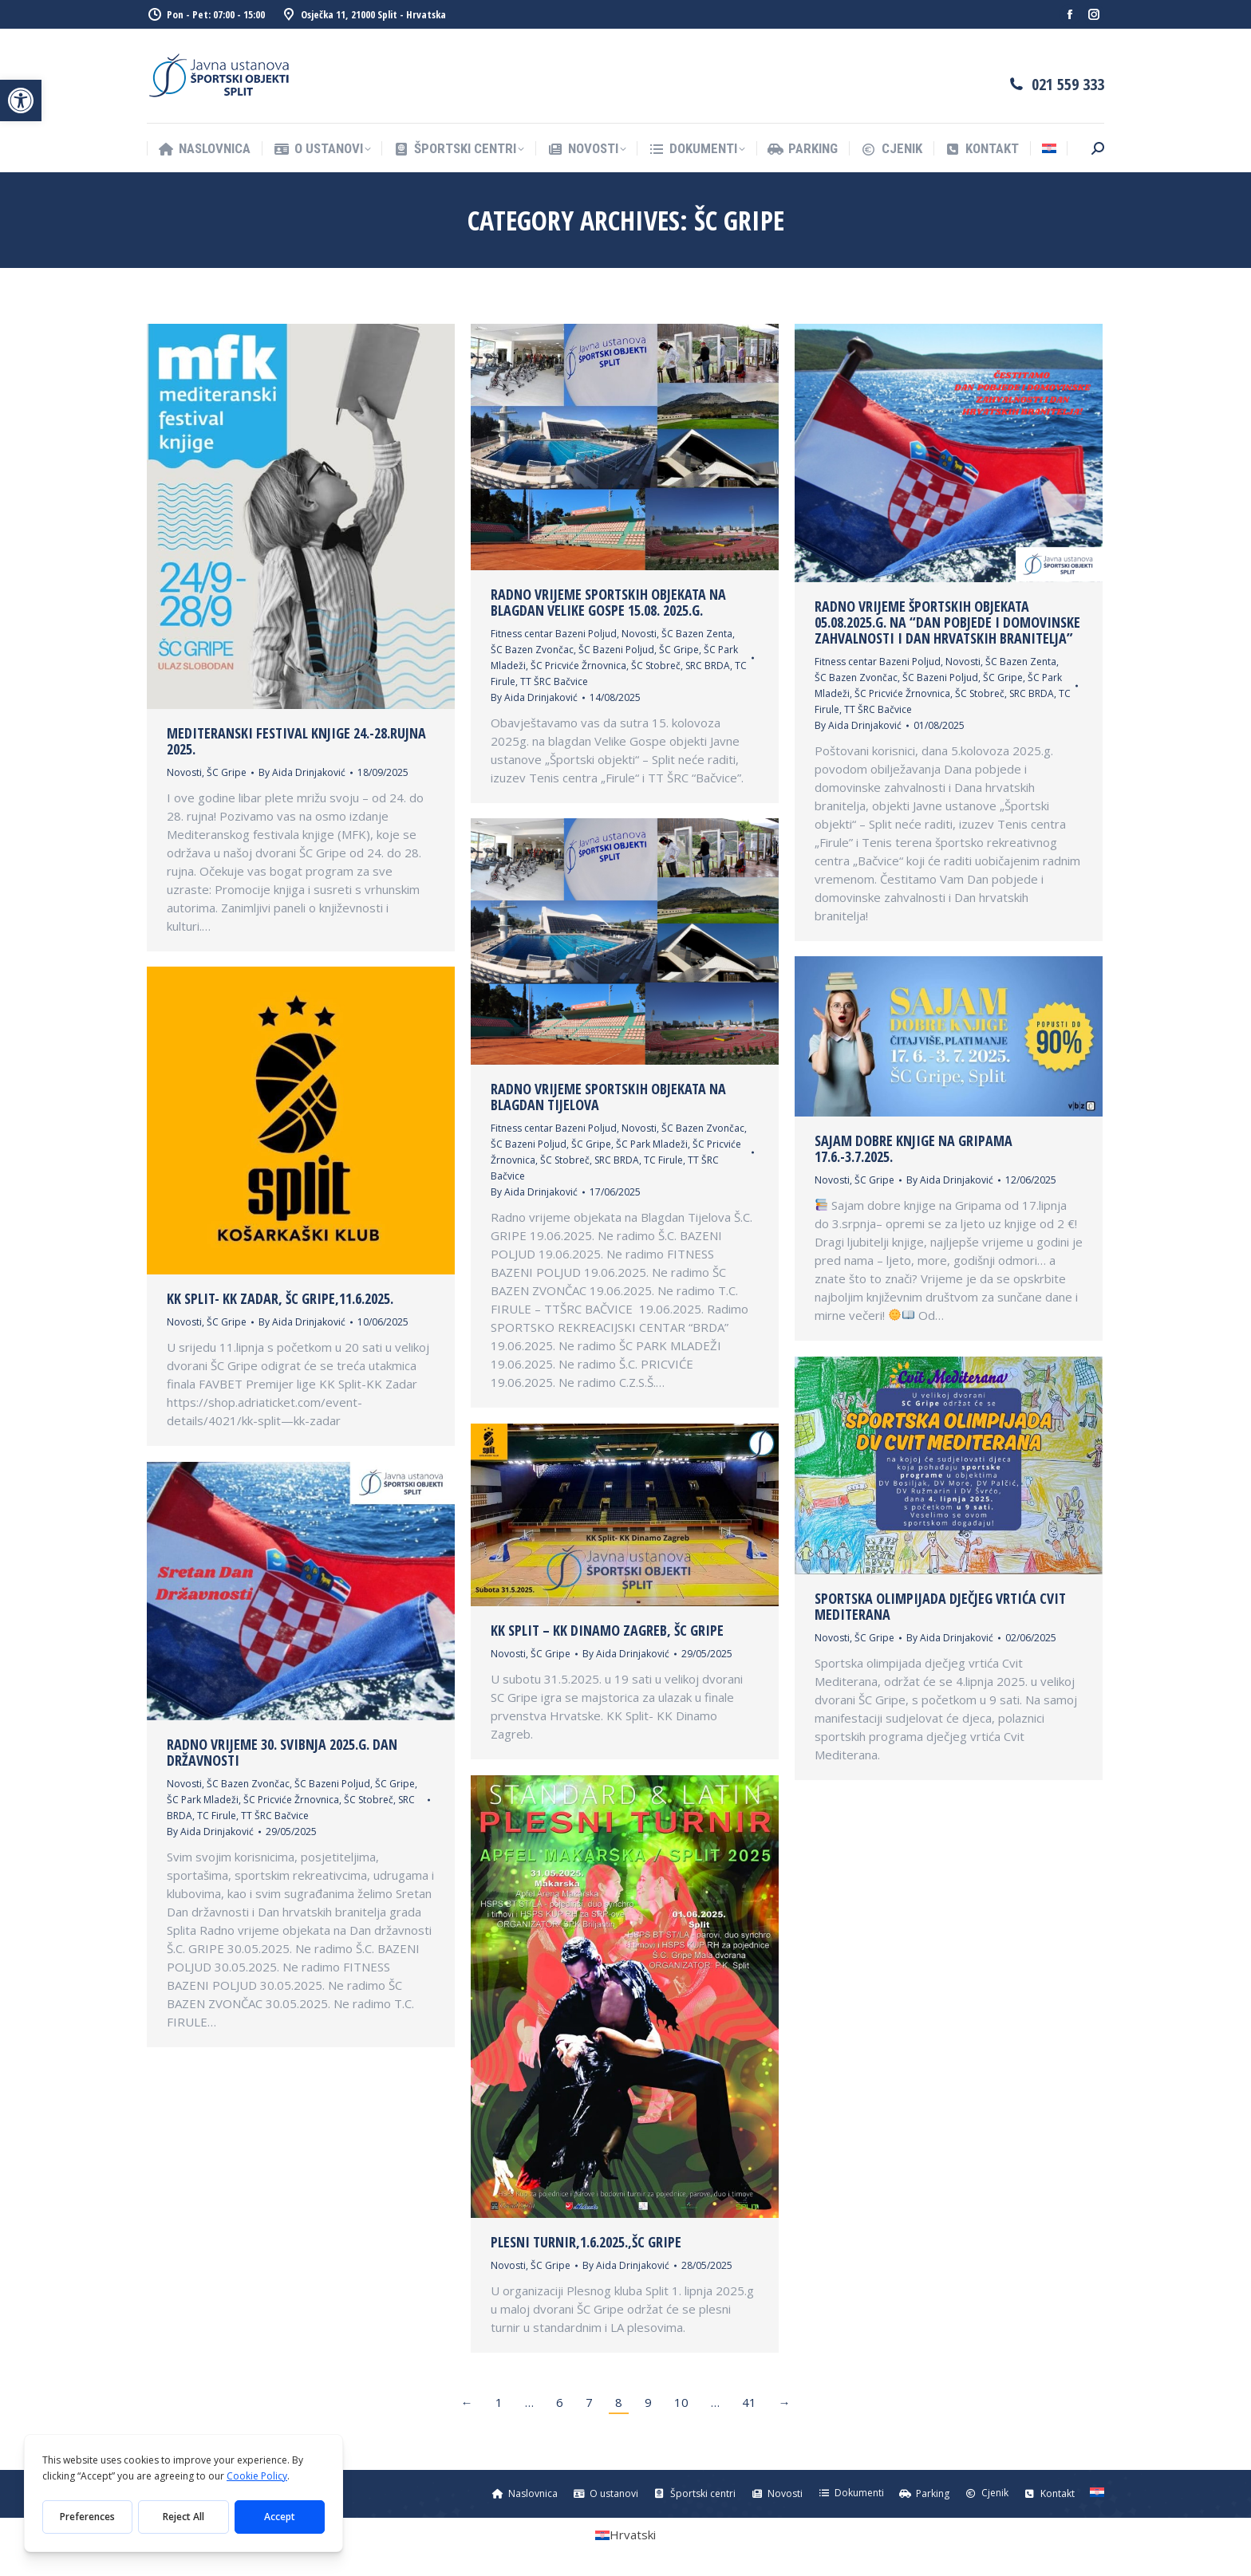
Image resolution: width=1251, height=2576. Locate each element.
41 (749, 2402)
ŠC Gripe (227, 772)
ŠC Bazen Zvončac (532, 649)
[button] (20, 100)
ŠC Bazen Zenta (696, 633)
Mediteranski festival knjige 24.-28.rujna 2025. (296, 740)
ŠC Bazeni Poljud (616, 649)
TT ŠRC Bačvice (554, 681)
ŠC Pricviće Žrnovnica (578, 665)
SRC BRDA (707, 665)
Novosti (184, 772)
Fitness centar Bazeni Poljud (554, 633)
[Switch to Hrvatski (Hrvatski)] (625, 2535)
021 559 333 (1068, 84)
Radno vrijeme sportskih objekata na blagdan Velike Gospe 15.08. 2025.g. (608, 602)
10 (681, 2402)
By (301, 772)
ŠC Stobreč (656, 665)
